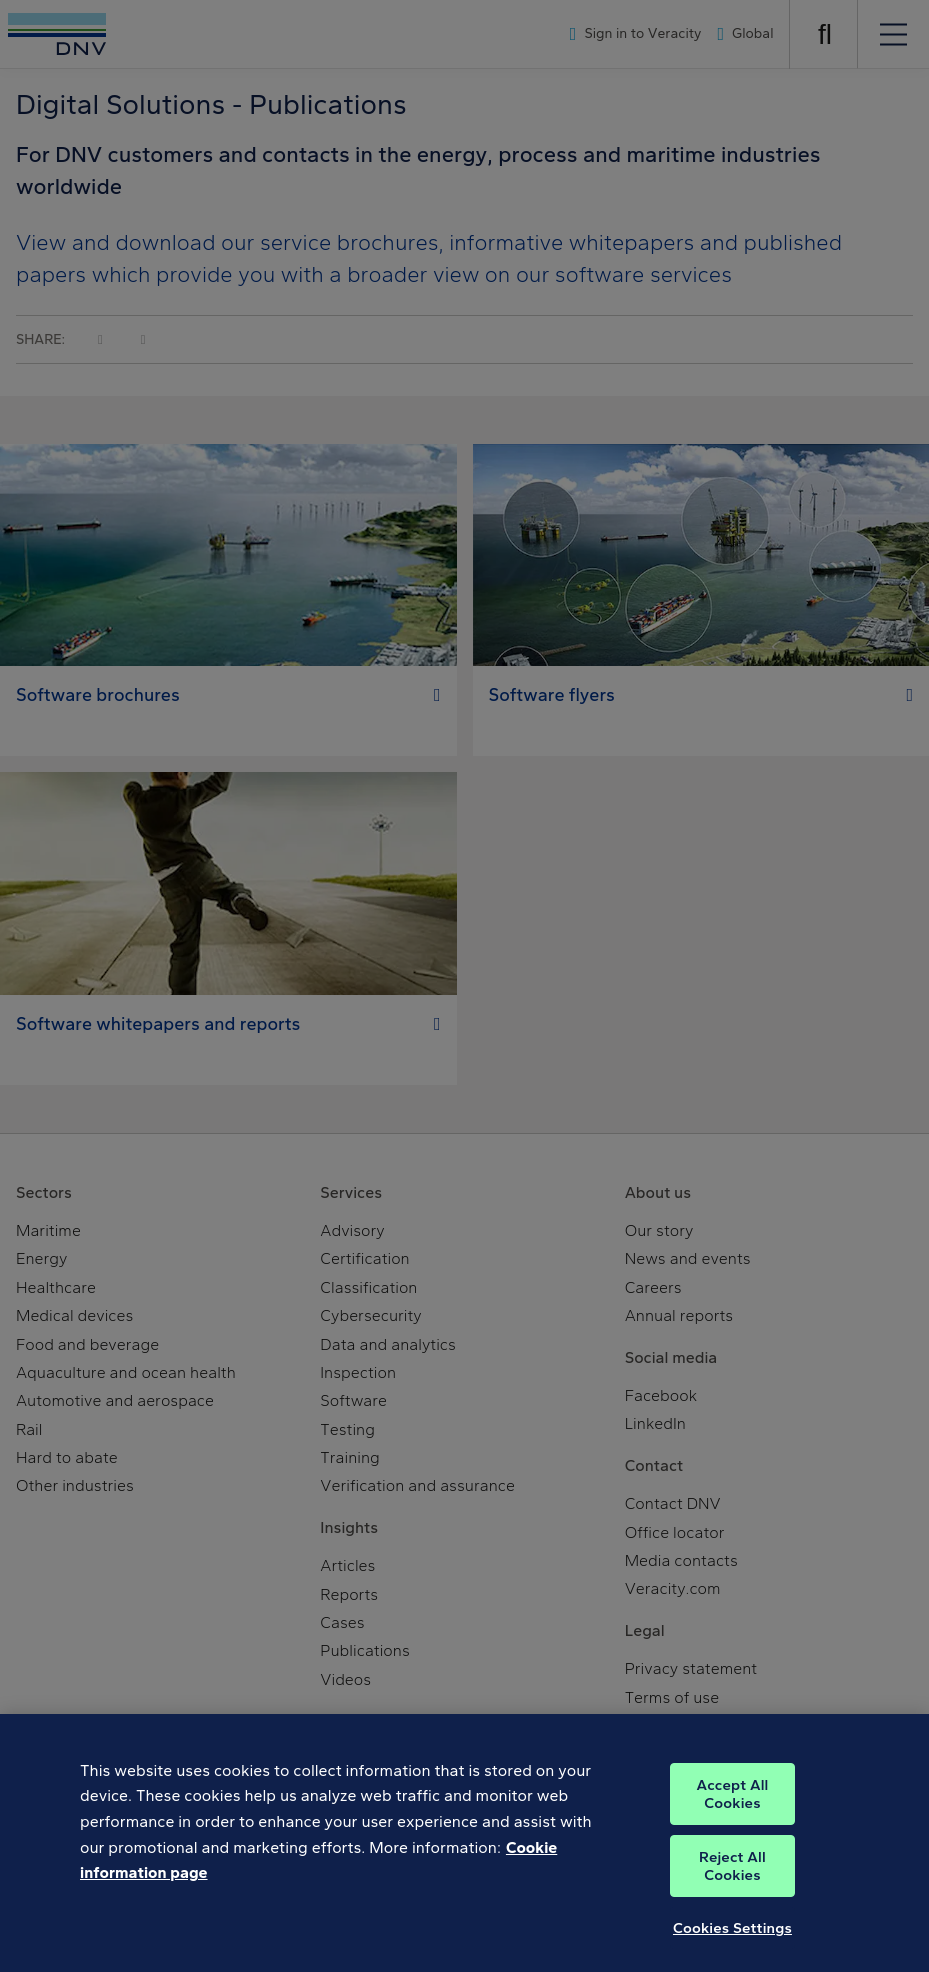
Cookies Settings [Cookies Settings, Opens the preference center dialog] (732, 1944)
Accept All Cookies (732, 1810)
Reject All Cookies (732, 1882)
